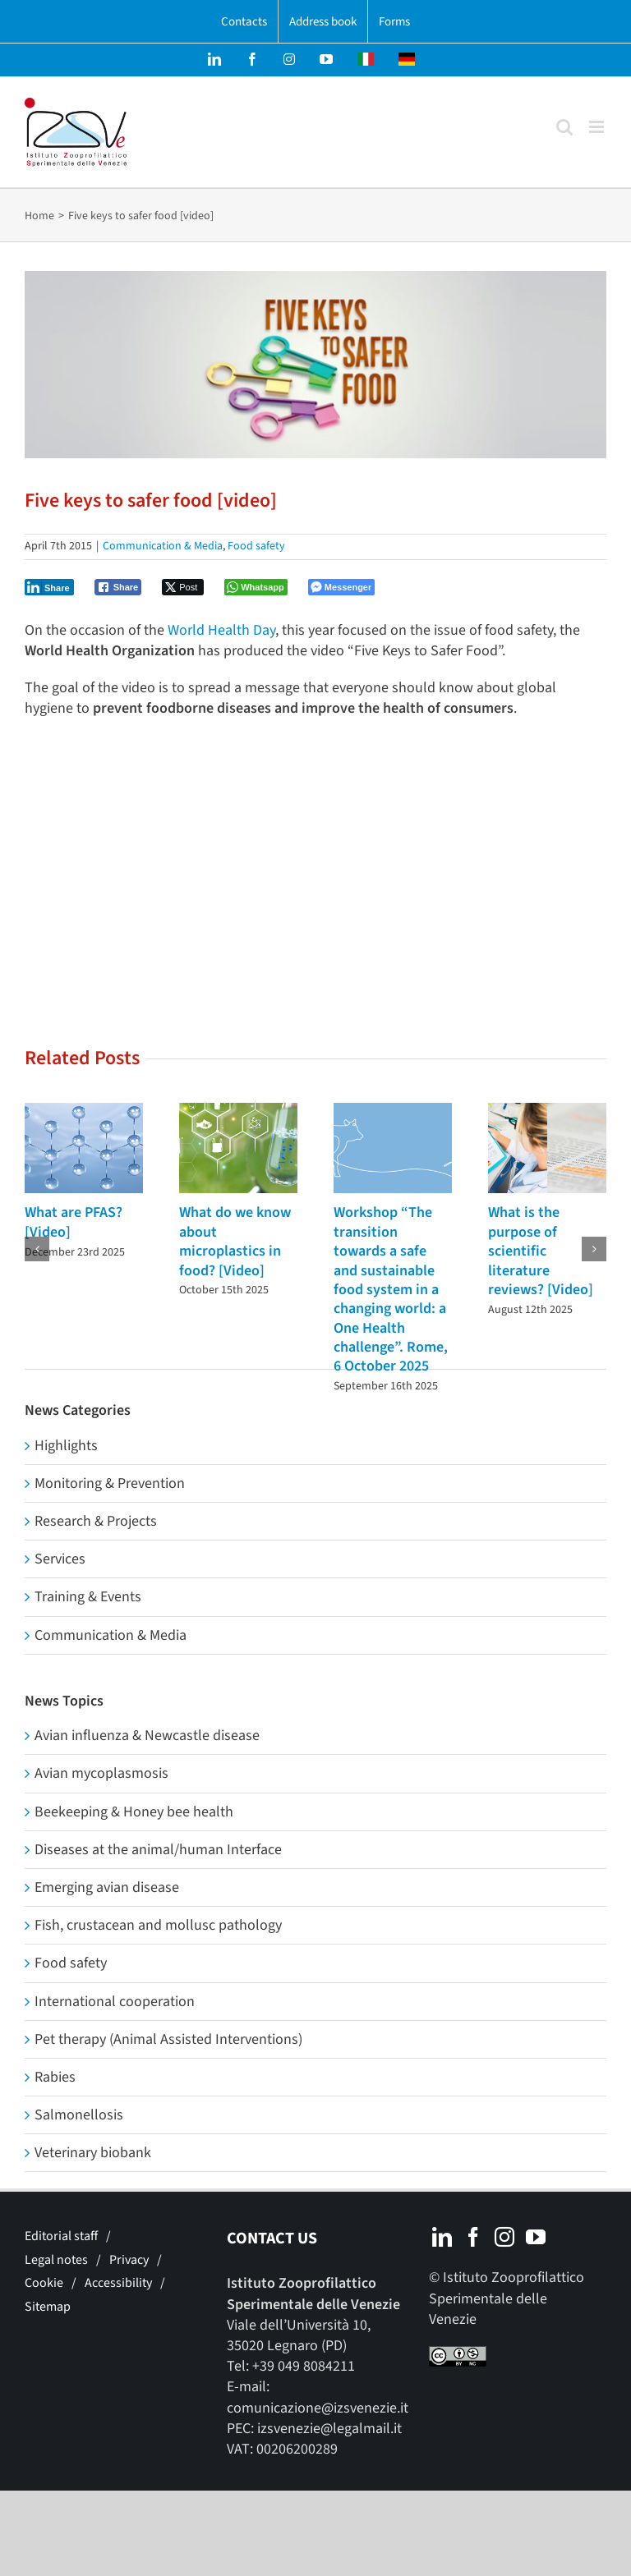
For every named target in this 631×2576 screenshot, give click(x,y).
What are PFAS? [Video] (73, 1222)
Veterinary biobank (93, 2152)
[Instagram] (504, 2237)
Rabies (55, 2077)
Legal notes (56, 2260)
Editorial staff (61, 2236)
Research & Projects (96, 1521)
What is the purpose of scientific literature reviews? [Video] (540, 1251)
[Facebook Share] (118, 587)
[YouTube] (536, 2237)
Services (60, 1559)
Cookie (44, 2283)
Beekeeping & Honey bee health (134, 1812)
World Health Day (221, 630)
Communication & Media (163, 546)
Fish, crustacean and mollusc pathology (158, 1925)
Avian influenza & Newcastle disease (147, 1735)
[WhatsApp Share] (256, 587)
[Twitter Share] (183, 587)
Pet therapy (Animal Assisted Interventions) (168, 2039)
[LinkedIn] (442, 2237)
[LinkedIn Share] (49, 587)
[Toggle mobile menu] (597, 126)
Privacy (129, 2260)
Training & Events (88, 1596)
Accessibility (118, 2283)
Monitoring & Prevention (110, 1483)
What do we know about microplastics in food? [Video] (235, 1241)
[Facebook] (473, 2237)
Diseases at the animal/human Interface (158, 1849)
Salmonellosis (79, 2115)
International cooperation (115, 2001)
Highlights (66, 1445)
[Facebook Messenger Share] (341, 587)
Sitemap (48, 2307)
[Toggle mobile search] (564, 126)
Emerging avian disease (107, 1887)
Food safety (256, 546)
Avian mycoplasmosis (101, 1773)
